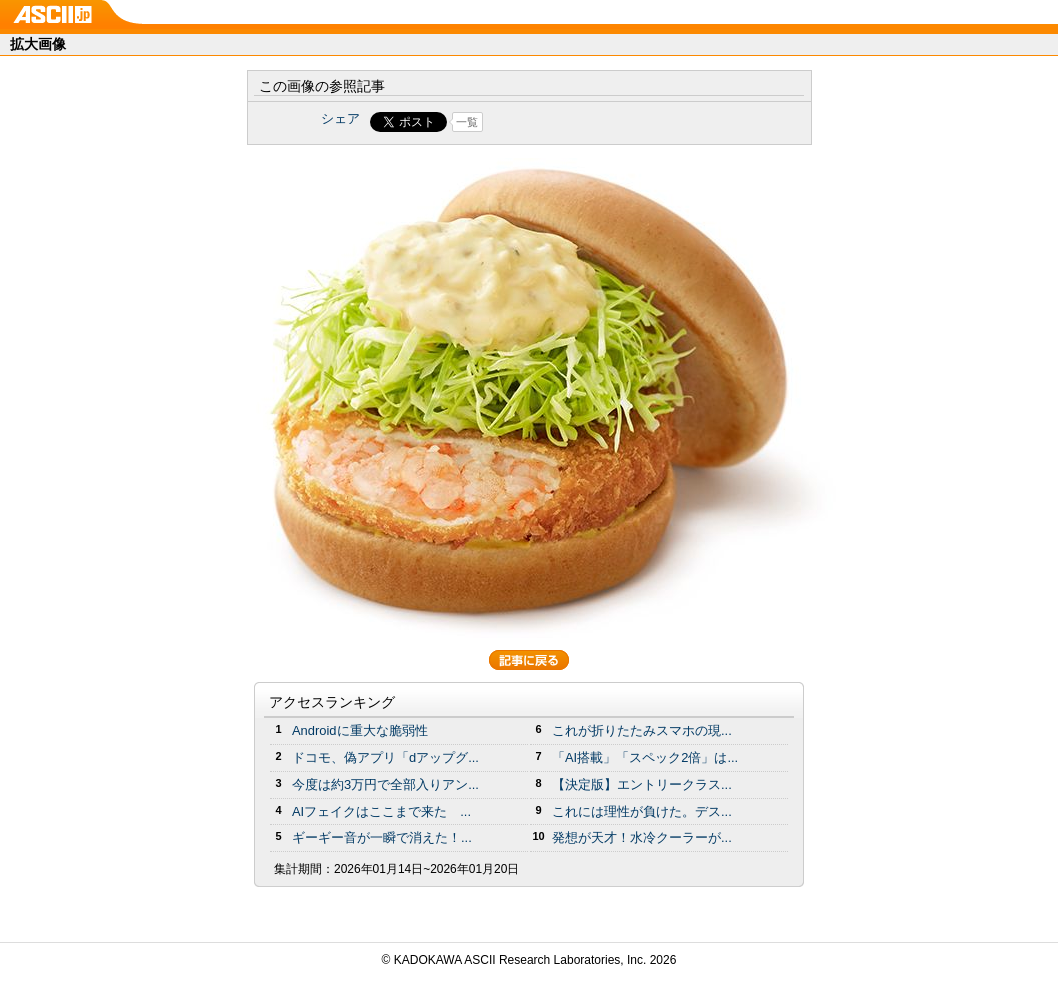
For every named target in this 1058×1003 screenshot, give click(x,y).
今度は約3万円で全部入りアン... (385, 784)
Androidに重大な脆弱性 (360, 730)
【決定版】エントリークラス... (642, 784)
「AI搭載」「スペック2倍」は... (645, 757)
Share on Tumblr (603, 122)
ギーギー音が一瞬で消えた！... (382, 837)
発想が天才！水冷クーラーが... (642, 837)
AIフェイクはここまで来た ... (381, 811)
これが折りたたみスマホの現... (642, 730)
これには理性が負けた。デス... (642, 811)
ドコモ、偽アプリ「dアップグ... (385, 757)
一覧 (467, 122)
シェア (340, 118)
